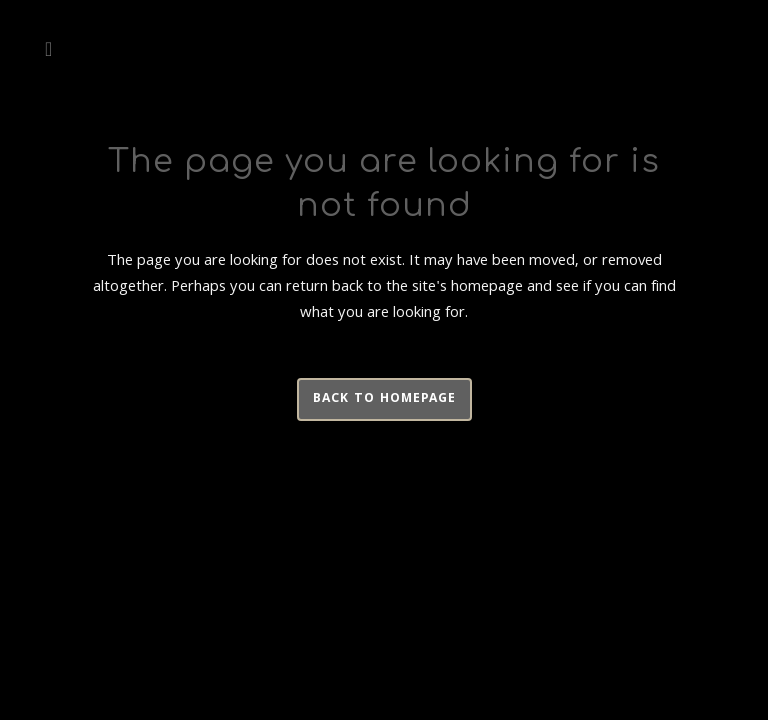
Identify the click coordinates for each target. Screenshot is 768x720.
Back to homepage (384, 399)
